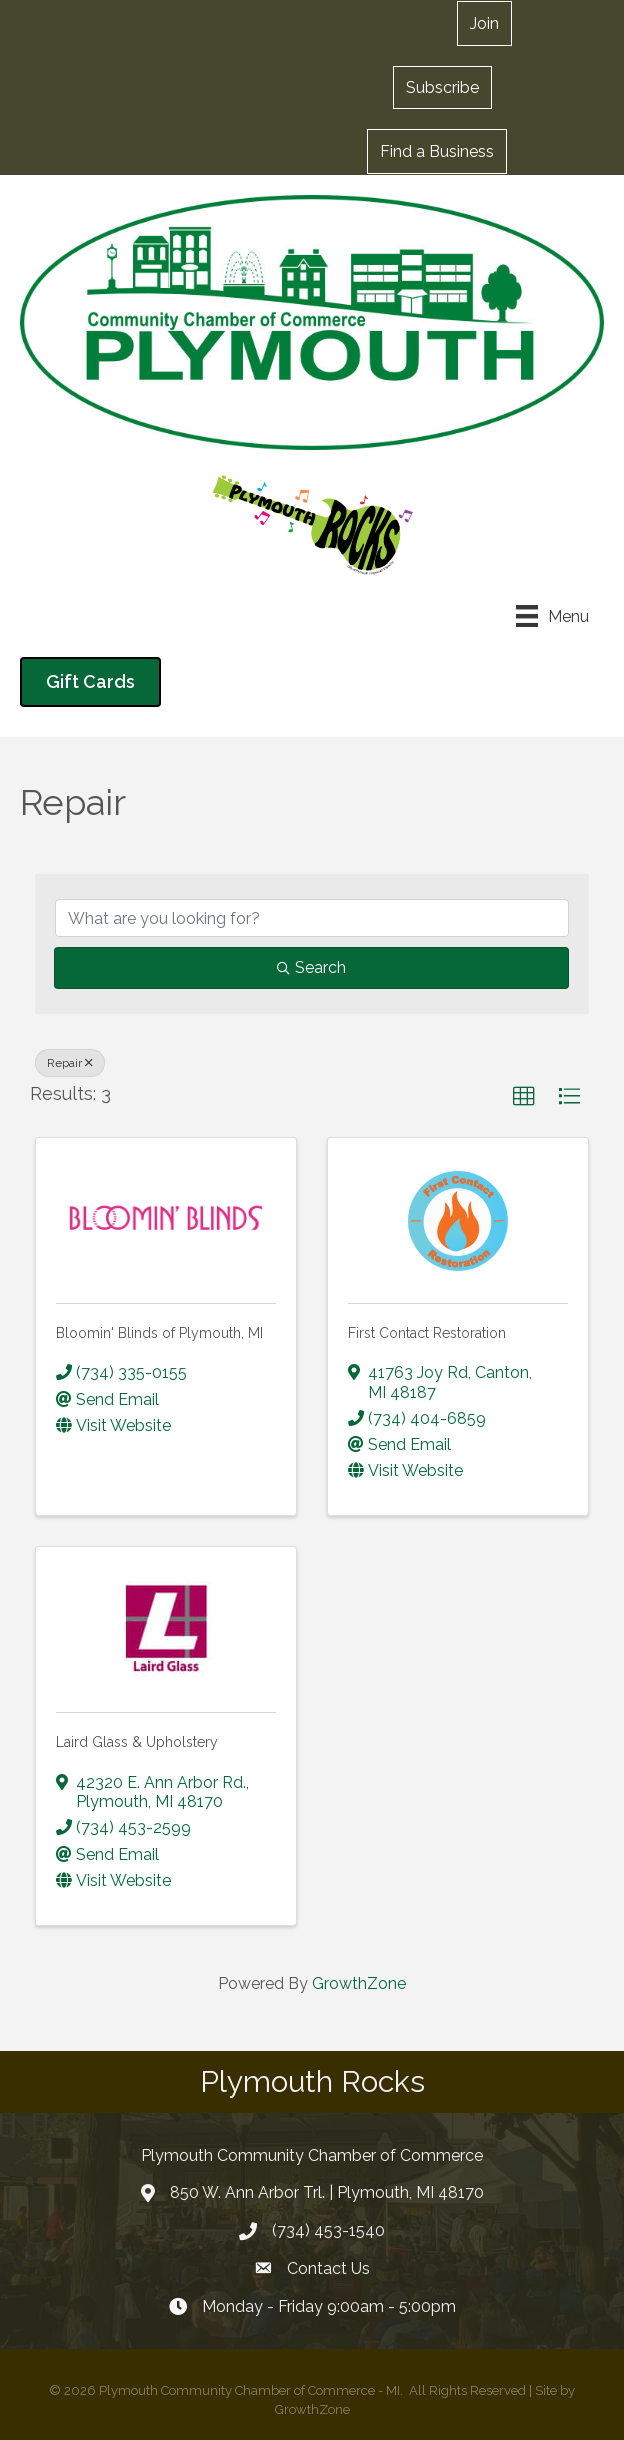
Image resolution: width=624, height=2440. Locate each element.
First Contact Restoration (427, 1333)
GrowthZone (359, 1983)
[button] (442, 87)
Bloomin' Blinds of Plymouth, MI (159, 1333)
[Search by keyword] (312, 918)
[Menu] (552, 616)
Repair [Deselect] (70, 1063)
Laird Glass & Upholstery (137, 1742)
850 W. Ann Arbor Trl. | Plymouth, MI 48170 (327, 2192)
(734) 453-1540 (328, 2230)
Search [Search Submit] (311, 967)
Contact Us (328, 2268)
